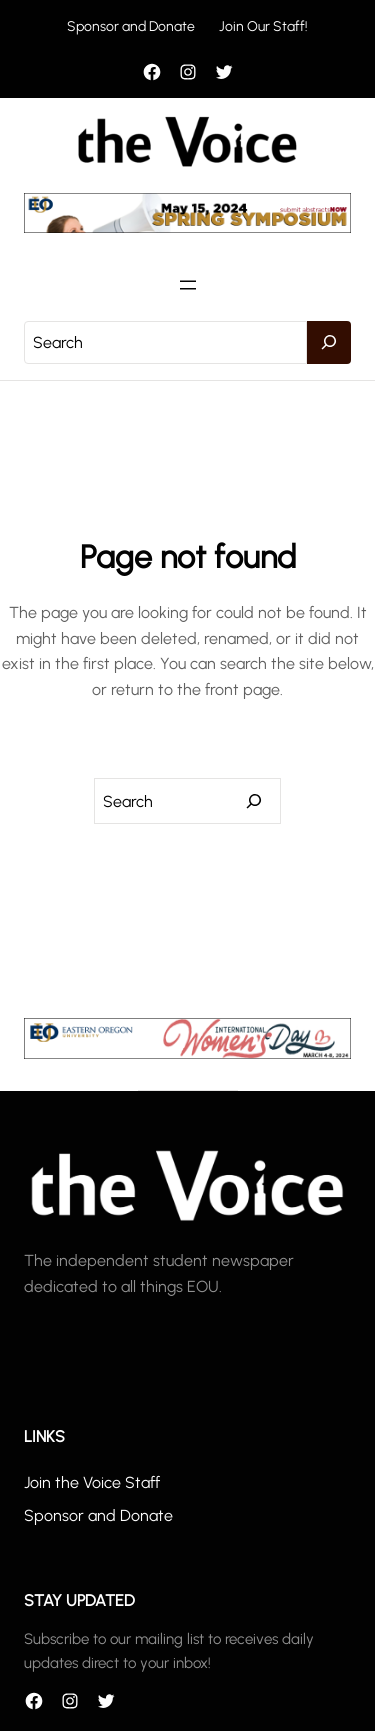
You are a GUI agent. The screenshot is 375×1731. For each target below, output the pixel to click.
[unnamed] (187, 1053)
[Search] (329, 343)
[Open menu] (188, 285)
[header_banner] (187, 227)
